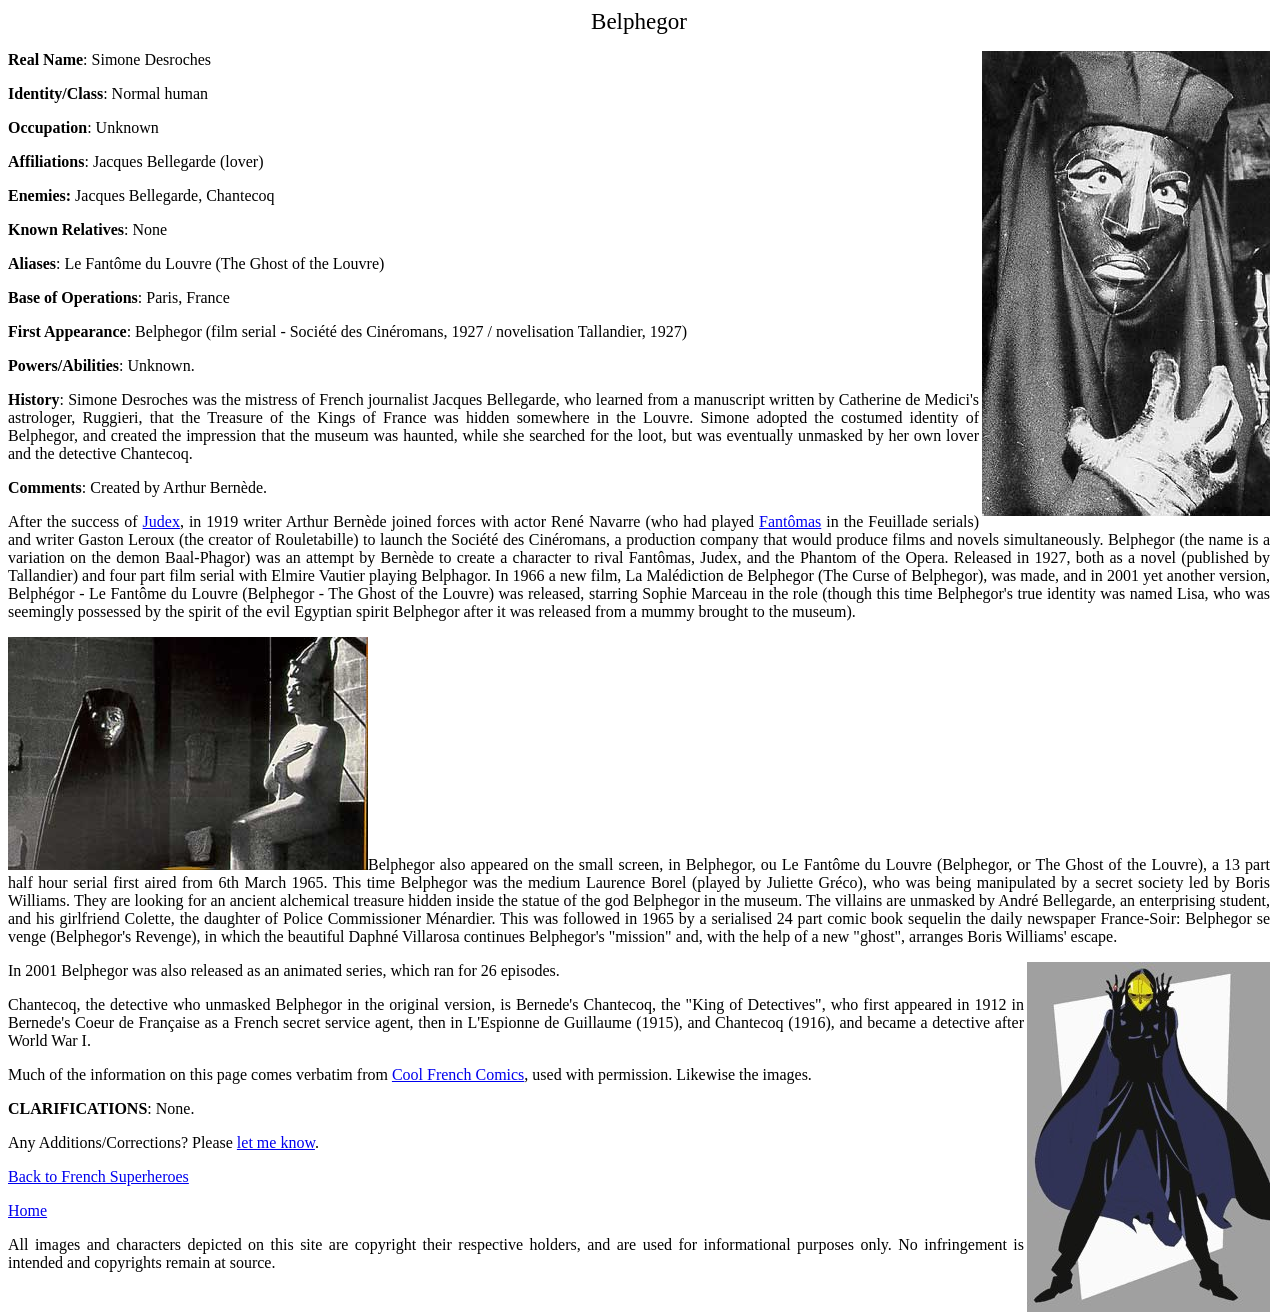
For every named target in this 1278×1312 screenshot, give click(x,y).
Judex (161, 521)
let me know (276, 1142)
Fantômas (790, 521)
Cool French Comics (458, 1074)
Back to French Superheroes (98, 1176)
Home (27, 1210)
